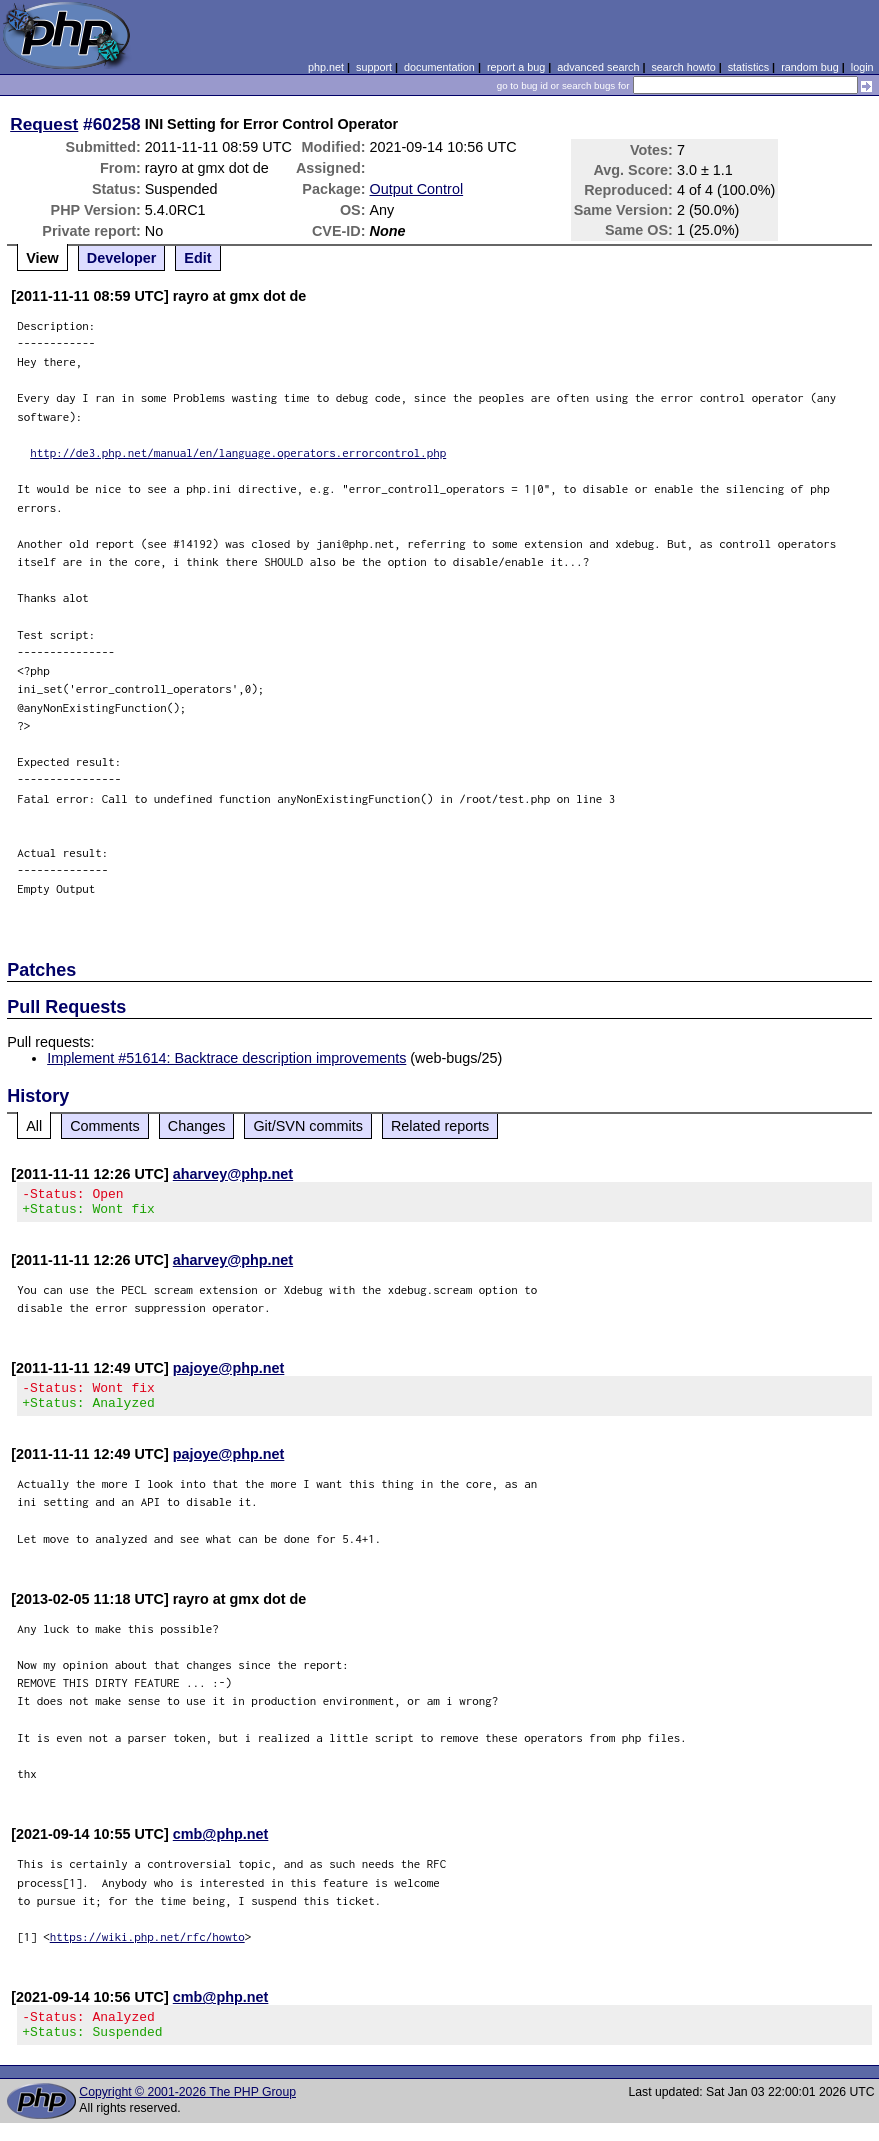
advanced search (598, 67)
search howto (683, 67)
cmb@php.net (221, 1846)
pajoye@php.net (229, 1374)
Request (44, 124)
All (34, 1126)
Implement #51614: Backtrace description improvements (226, 1058)
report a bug (516, 67)
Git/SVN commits (308, 1126)
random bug (810, 67)
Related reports (440, 1126)
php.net (326, 67)
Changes (197, 1126)
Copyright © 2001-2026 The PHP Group (187, 2110)
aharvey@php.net (233, 1174)
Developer (122, 258)
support (374, 67)
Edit (197, 258)
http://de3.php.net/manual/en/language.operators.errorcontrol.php (238, 452)
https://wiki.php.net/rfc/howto (147, 1948)
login (862, 67)
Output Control (417, 189)
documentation (439, 67)
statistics (748, 67)
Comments (105, 1126)
